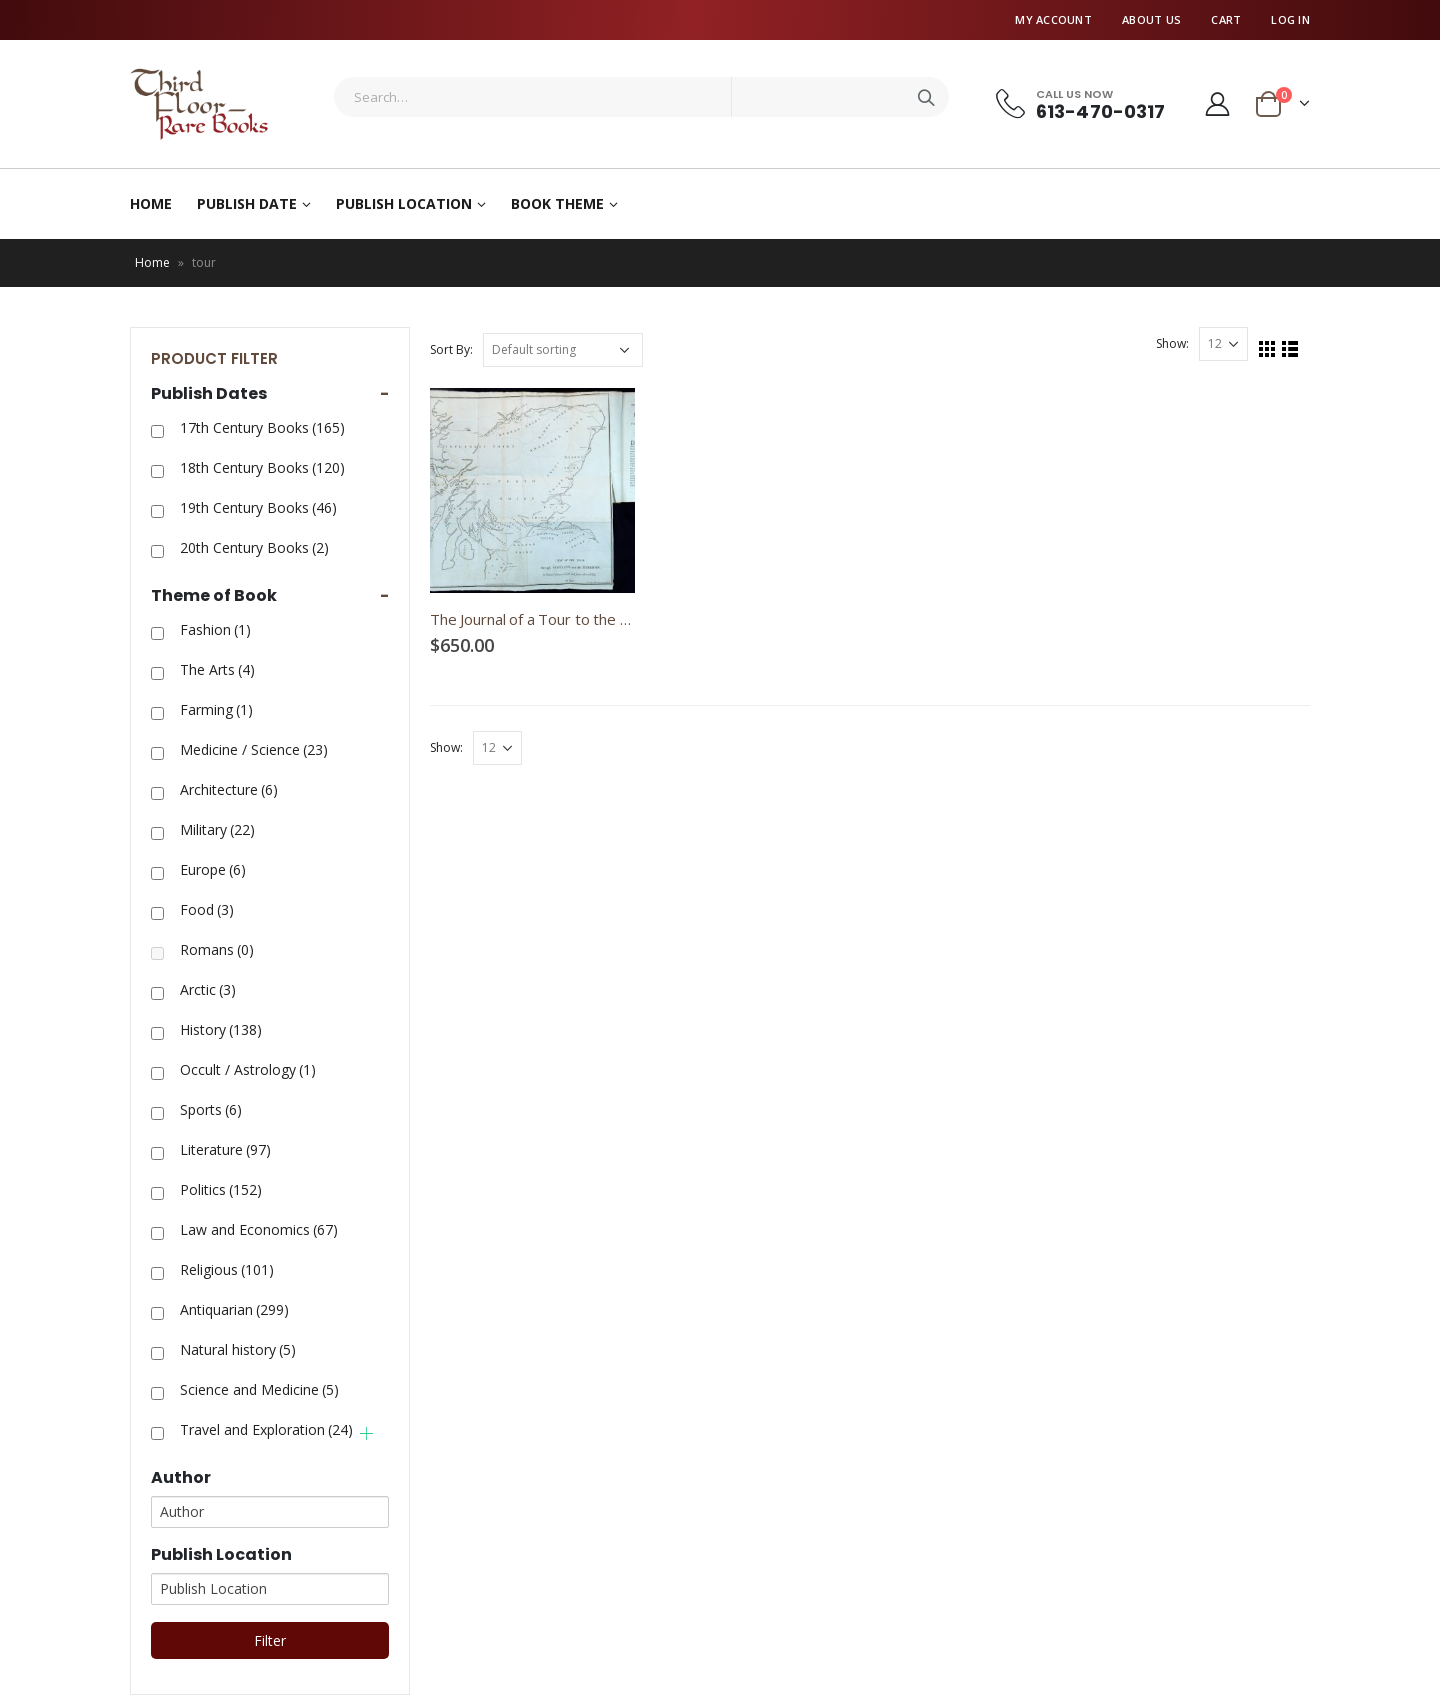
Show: (1172, 343)
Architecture (229, 789)
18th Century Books (262, 467)
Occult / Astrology (248, 1069)
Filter (270, 1640)
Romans (217, 949)
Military (217, 829)
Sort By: (451, 349)
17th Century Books (262, 427)
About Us (1151, 19)
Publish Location (404, 203)
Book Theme (557, 203)
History (221, 1029)
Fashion (215, 629)
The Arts (217, 669)
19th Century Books (258, 507)
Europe (213, 869)
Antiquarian (234, 1309)
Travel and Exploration (266, 1429)
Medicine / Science (254, 749)
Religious (227, 1269)
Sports (211, 1109)
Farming (216, 709)
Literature (225, 1149)
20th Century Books (254, 547)
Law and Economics (259, 1229)
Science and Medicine (259, 1389)
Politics (221, 1189)
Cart (1226, 19)
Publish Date (247, 203)
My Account (1053, 19)
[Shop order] (563, 350)
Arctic (208, 989)
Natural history (238, 1349)
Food (207, 909)
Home (151, 203)
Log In (1290, 19)
